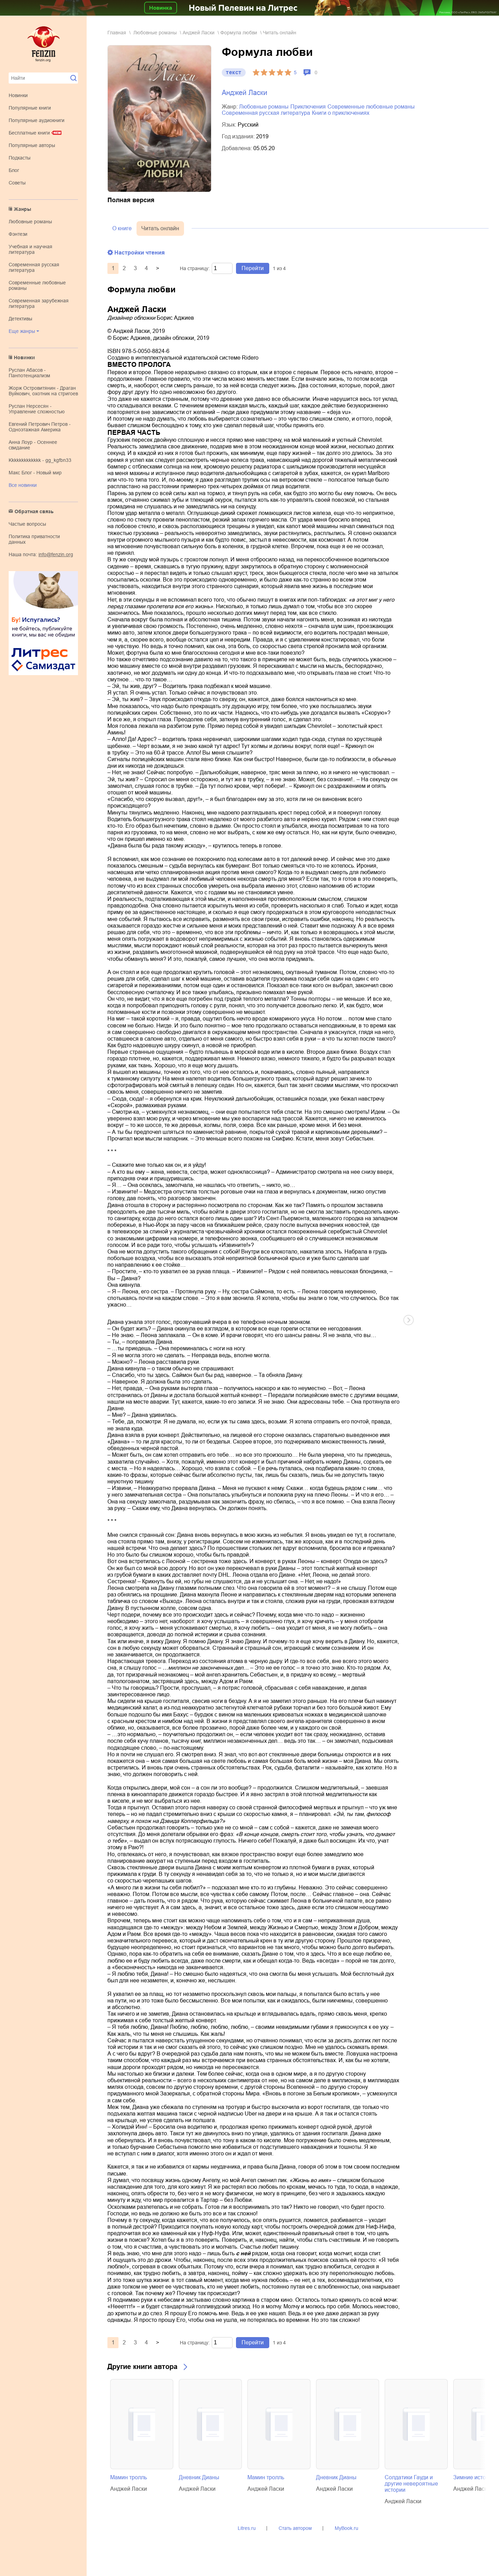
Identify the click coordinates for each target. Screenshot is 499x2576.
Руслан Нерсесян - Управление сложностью (37, 408)
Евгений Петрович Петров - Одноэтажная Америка (40, 426)
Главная (116, 32)
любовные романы (30, 221)
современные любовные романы (371, 107)
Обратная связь (34, 511)
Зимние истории (474, 2477)
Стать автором (295, 2528)
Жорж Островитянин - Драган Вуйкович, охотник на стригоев (43, 390)
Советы (17, 183)
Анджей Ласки (199, 32)
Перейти (253, 268)
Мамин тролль (128, 2477)
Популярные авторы (32, 145)
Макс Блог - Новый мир (35, 472)
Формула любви (238, 32)
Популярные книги (30, 108)
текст (234, 72)
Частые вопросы (27, 524)
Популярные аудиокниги (36, 120)
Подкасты (19, 158)
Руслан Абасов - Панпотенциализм (29, 372)
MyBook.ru (346, 2528)
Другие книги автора (142, 2366)
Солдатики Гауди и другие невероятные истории (411, 2483)
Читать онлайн (160, 228)
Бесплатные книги (29, 133)
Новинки (18, 95)
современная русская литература (34, 267)
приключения (308, 107)
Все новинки (23, 485)
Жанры (22, 209)
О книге (122, 228)
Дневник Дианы (199, 2477)
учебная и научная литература (30, 249)
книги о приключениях (340, 113)
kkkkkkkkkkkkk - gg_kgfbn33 (40, 460)
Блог (14, 170)
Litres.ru (247, 2528)
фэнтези (18, 234)
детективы (20, 318)
